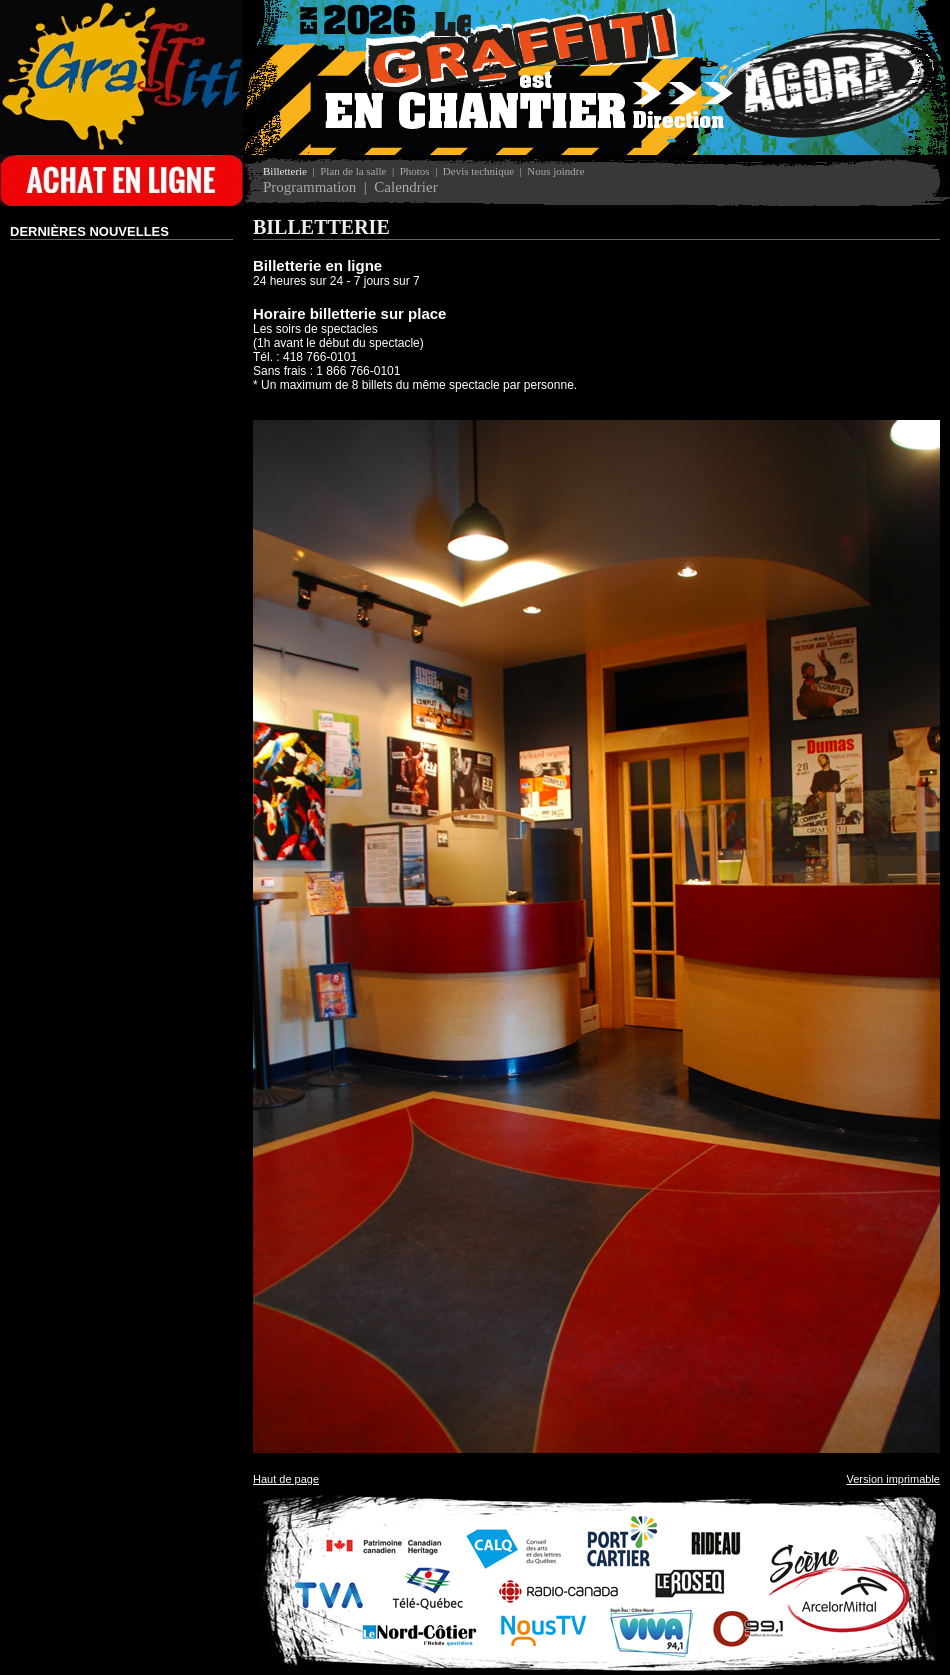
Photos (415, 171)
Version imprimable (893, 1479)
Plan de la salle (353, 171)
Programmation (309, 187)
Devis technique (478, 171)
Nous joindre (555, 171)
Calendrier (405, 187)
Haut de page (286, 1479)
